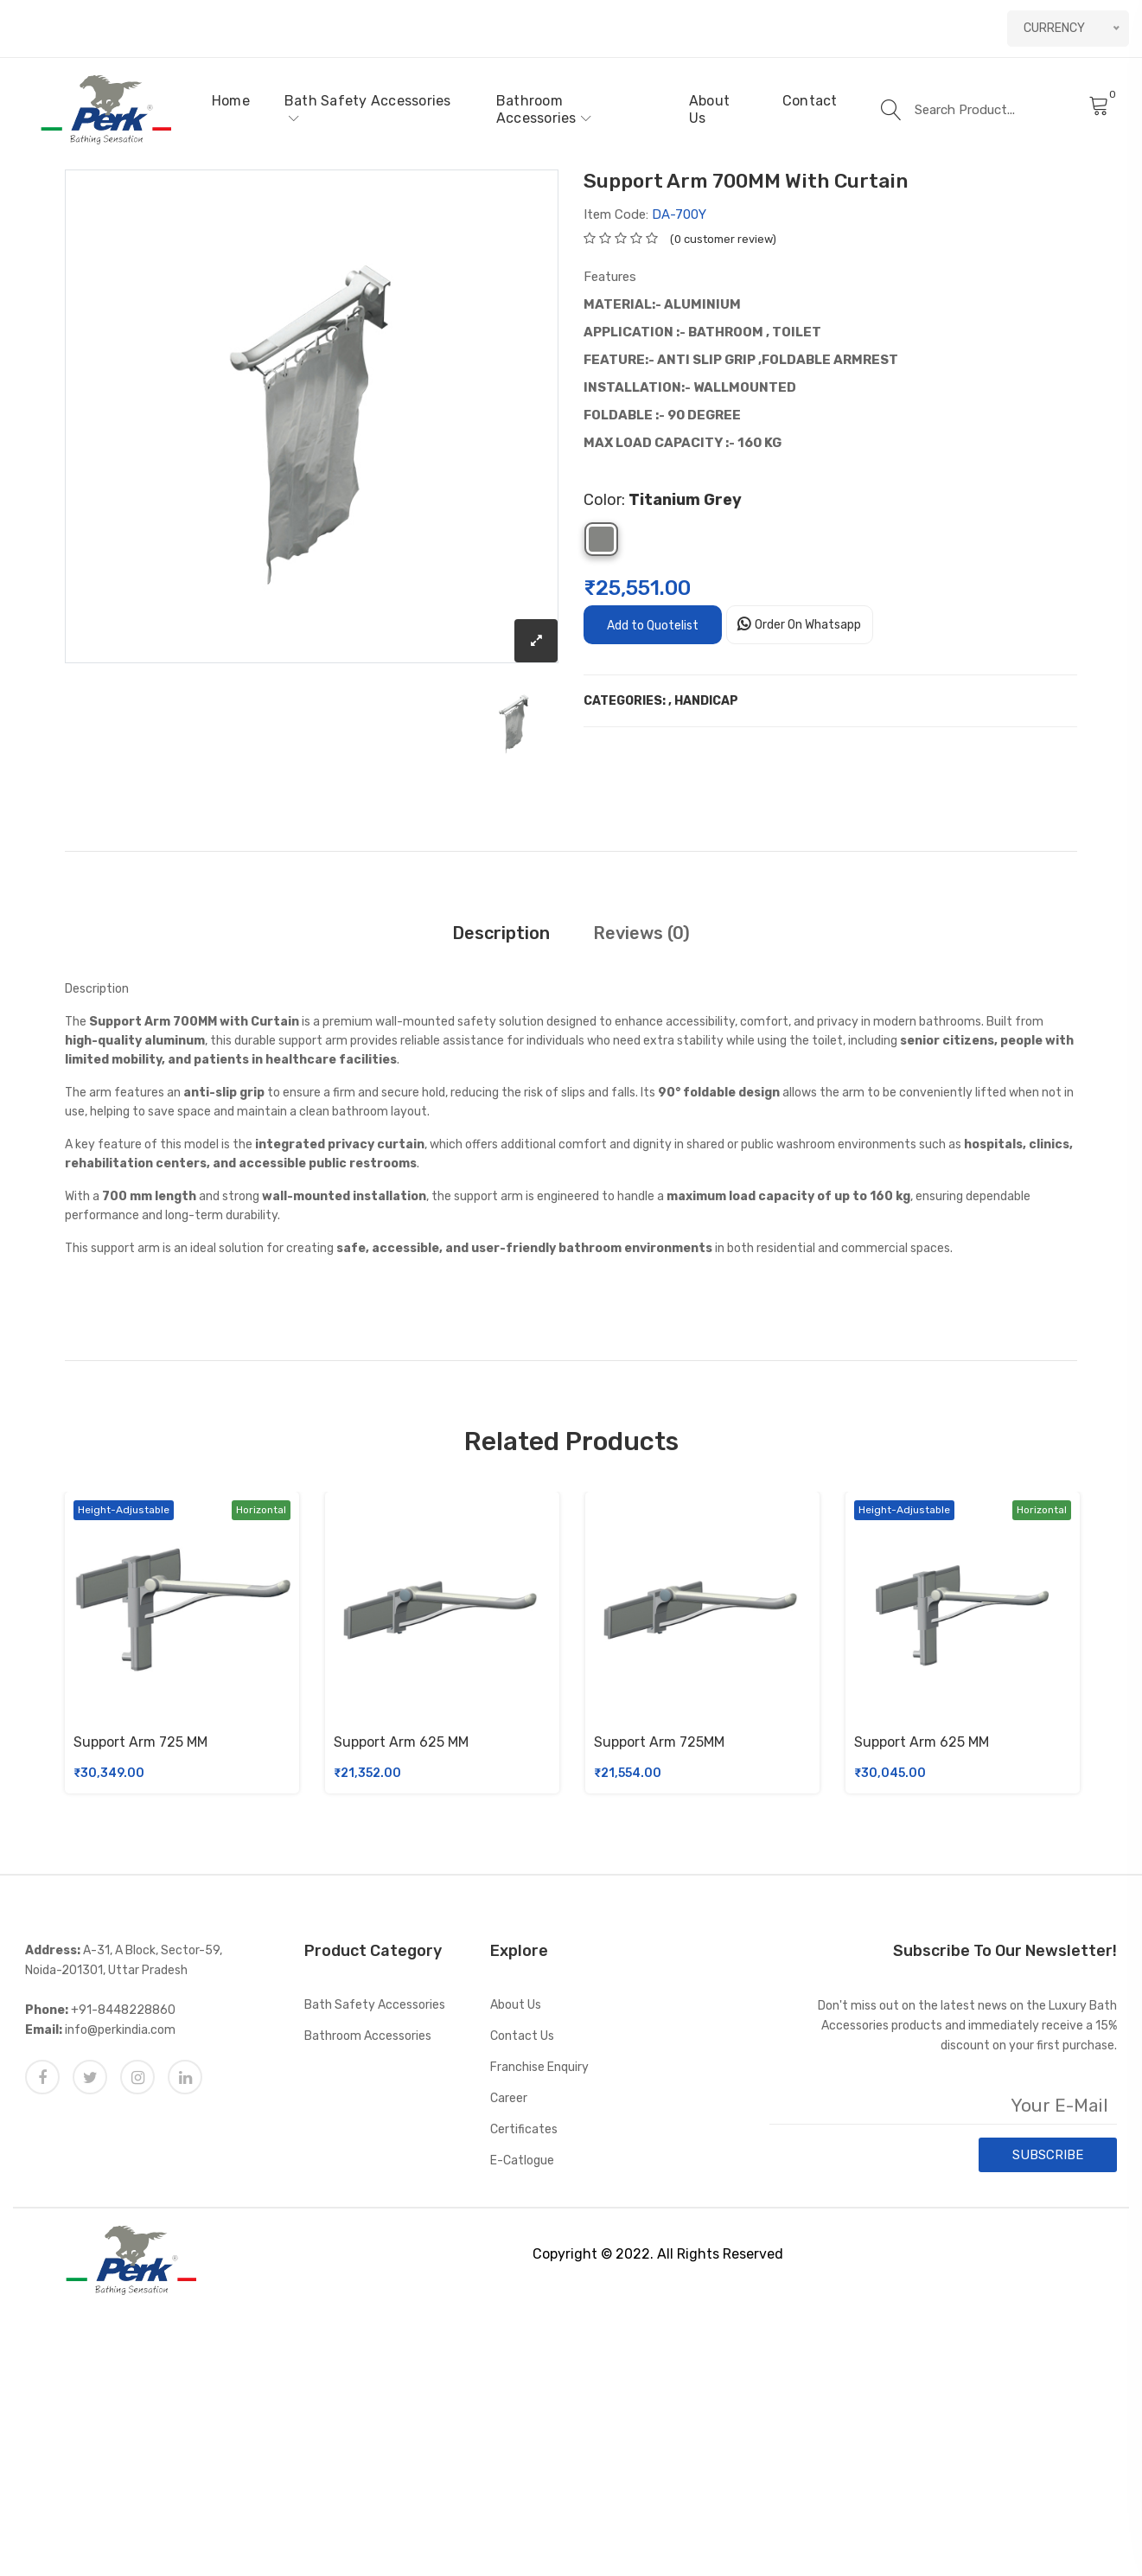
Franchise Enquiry (539, 2067)
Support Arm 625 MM (401, 1742)
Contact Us (522, 2036)
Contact (810, 101)
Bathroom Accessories (543, 109)
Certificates (524, 2129)
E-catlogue (522, 2160)
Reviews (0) (641, 933)
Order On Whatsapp (808, 624)
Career (508, 2098)
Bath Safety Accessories (367, 108)
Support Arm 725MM (659, 1742)
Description (501, 933)
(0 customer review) (723, 239)
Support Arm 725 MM (140, 1742)
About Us (709, 109)
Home (231, 101)
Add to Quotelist (653, 625)
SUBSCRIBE (1047, 2155)
